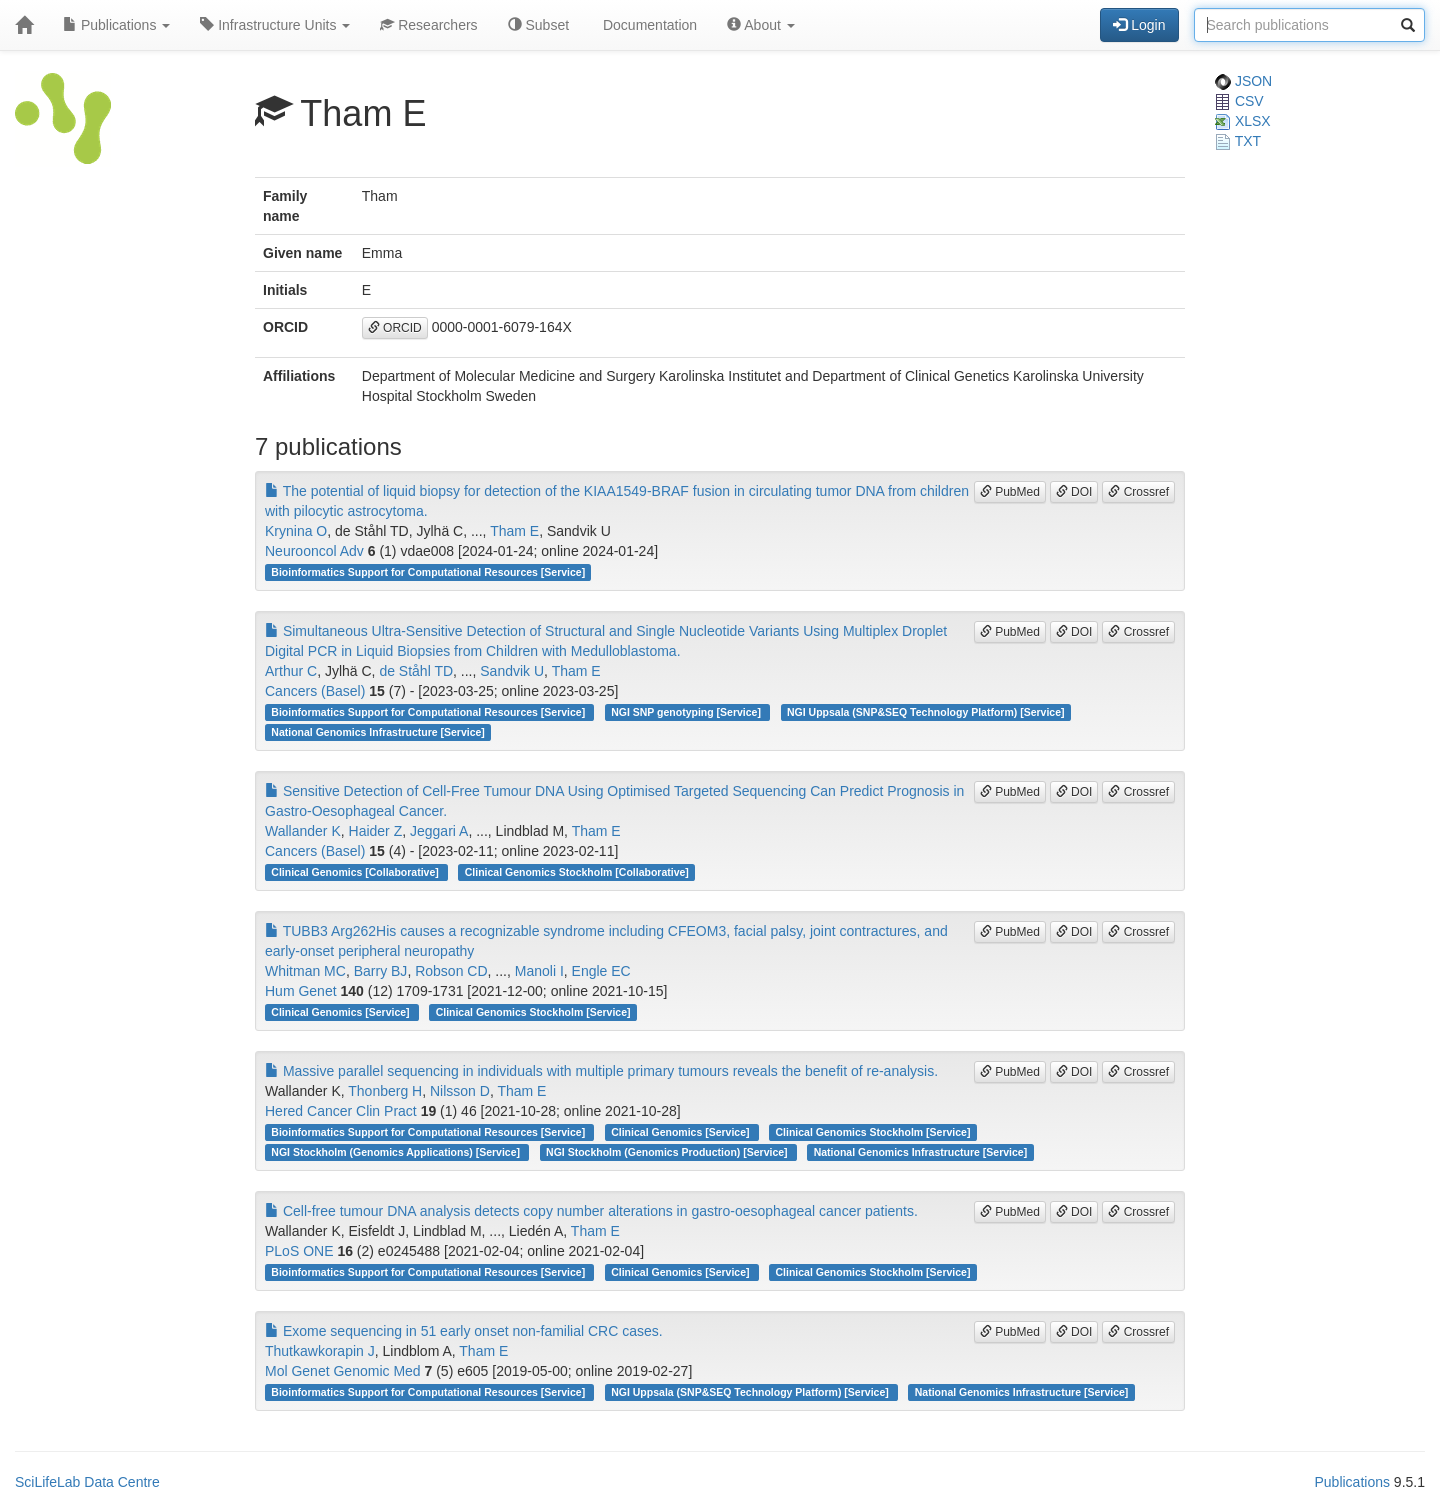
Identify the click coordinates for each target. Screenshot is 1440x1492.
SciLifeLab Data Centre (87, 1482)
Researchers (428, 25)
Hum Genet (301, 991)
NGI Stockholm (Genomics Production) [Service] (668, 1152)
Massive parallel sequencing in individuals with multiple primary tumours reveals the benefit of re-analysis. (601, 1071)
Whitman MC (305, 971)
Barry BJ (381, 971)
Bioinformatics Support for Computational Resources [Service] (428, 572)
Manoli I (539, 971)
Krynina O (296, 531)
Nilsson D (460, 1091)
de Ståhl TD (416, 671)
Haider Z (376, 831)
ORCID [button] (395, 328)
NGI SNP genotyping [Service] (687, 712)
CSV (1239, 101)
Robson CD (451, 971)
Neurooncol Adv (314, 551)
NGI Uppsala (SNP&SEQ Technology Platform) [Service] (926, 712)
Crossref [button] (1138, 492)
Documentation (648, 25)
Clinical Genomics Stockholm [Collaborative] (577, 872)
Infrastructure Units (275, 25)
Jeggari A (439, 831)
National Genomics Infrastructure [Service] (378, 732)
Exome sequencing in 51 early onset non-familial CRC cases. (464, 1331)
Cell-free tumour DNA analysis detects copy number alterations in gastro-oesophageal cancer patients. (591, 1211)
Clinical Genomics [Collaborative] (356, 872)
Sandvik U (512, 671)
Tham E (514, 531)
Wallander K (303, 831)
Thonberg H (385, 1091)
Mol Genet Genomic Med (343, 1371)
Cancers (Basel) (315, 691)
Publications (116, 25)
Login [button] (1139, 25)
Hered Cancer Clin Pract (341, 1111)
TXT (1238, 141)
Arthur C (291, 671)
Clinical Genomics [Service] (341, 1012)
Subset (538, 25)
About (761, 25)
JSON (1243, 81)
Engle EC (601, 971)
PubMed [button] (1010, 492)
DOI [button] (1074, 492)
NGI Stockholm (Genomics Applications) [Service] (397, 1152)
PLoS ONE (299, 1251)
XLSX (1243, 121)
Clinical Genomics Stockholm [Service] (533, 1012)
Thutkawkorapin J (320, 1351)
